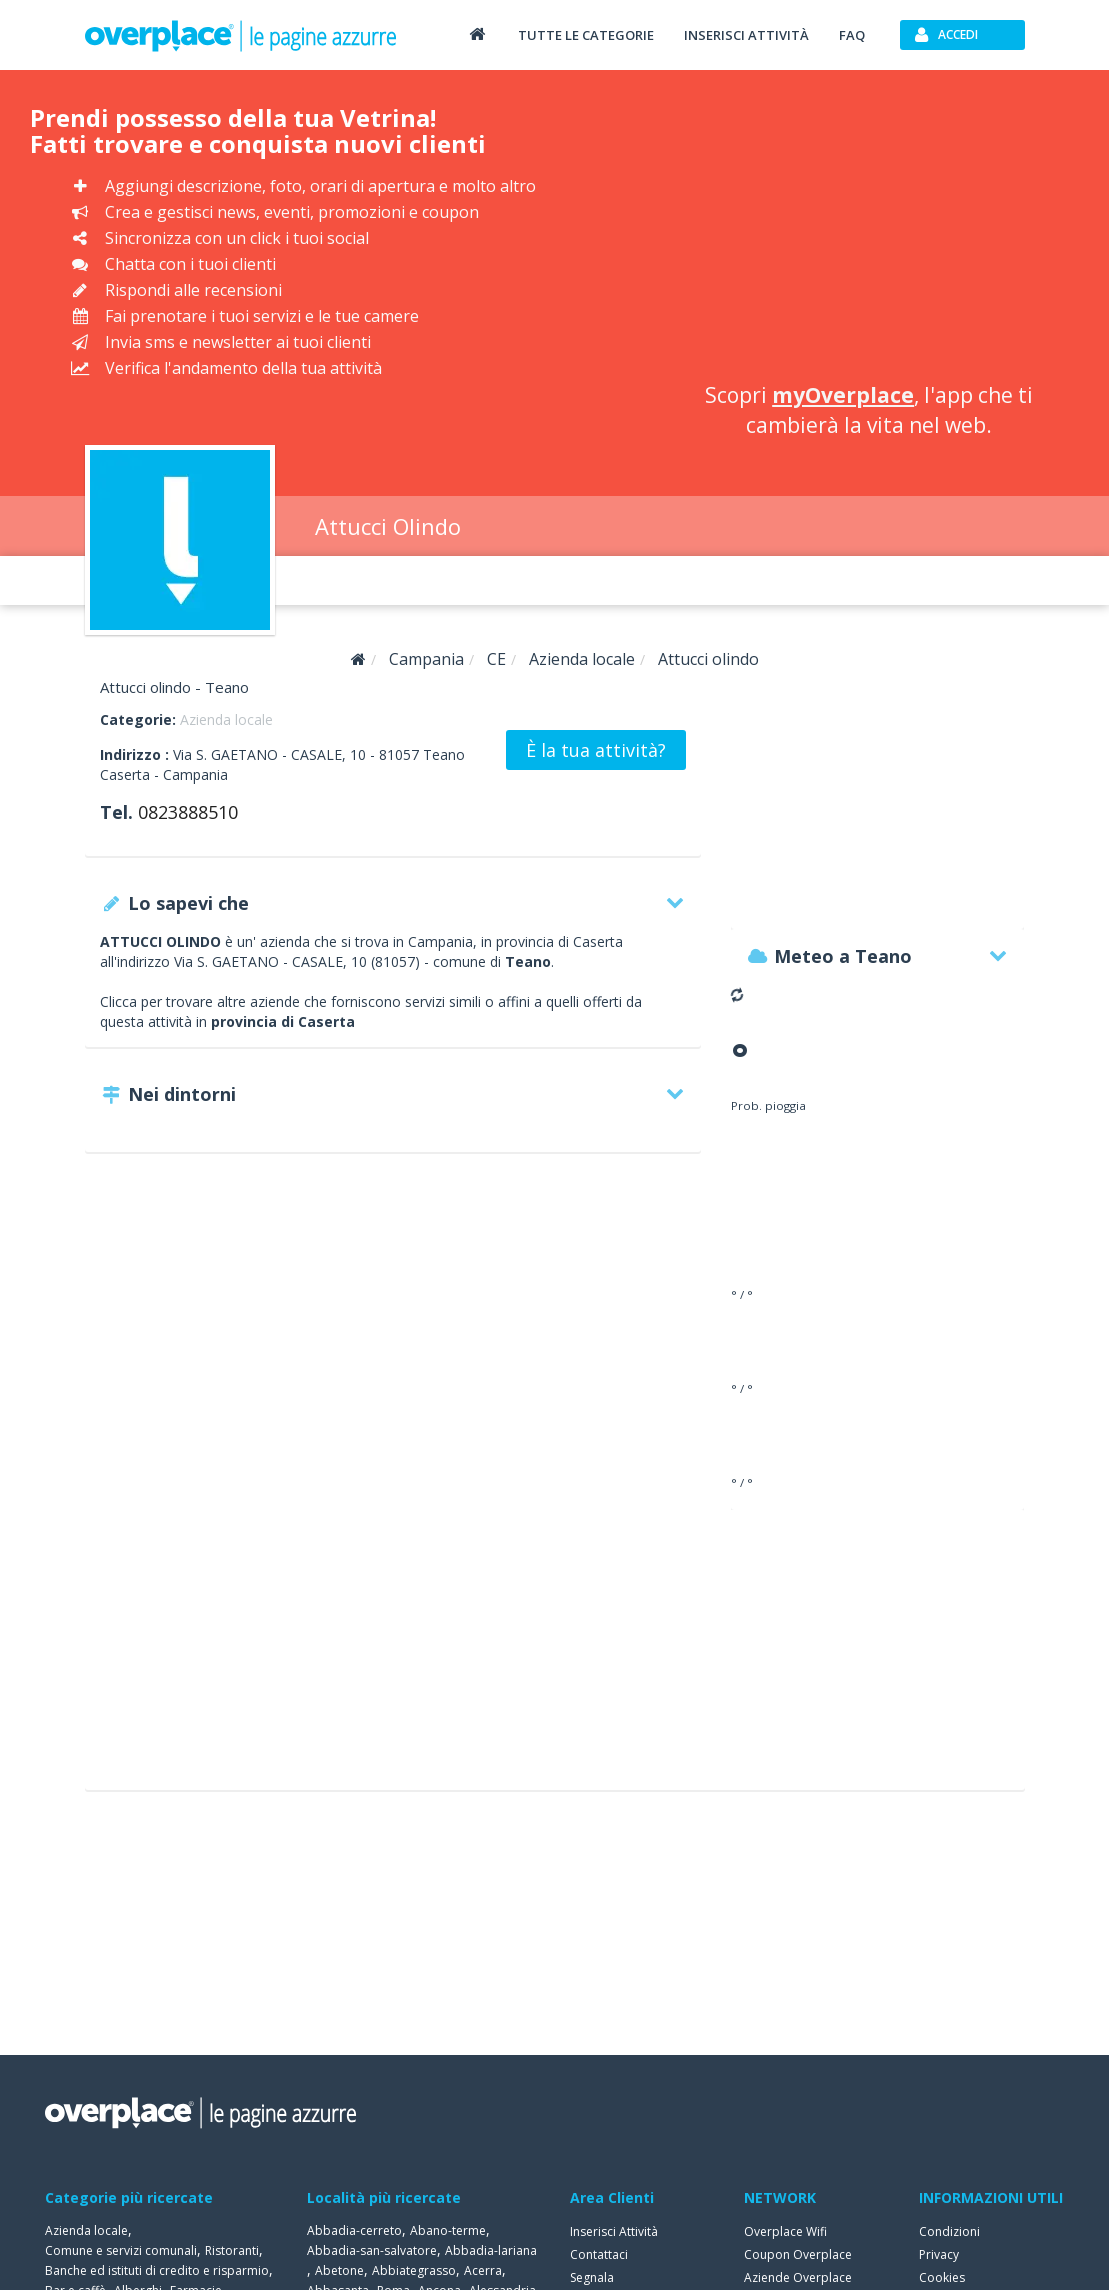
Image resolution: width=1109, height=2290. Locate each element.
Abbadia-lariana (491, 2250)
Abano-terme (448, 2230)
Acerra (483, 2270)
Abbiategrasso (414, 2270)
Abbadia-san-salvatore (372, 2250)
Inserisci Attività (614, 2231)
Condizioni (949, 2231)
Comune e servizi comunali (121, 2250)
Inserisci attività (746, 35)
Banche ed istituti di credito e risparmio (157, 2270)
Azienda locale (226, 719)
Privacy (939, 2254)
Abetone (339, 2270)
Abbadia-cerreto (354, 2230)
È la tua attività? (596, 750)
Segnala (592, 2277)
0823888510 (188, 812)
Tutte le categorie (586, 35)
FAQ (852, 35)
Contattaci (599, 2254)
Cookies (942, 2277)
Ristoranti (232, 2250)
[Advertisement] (869, 230)
